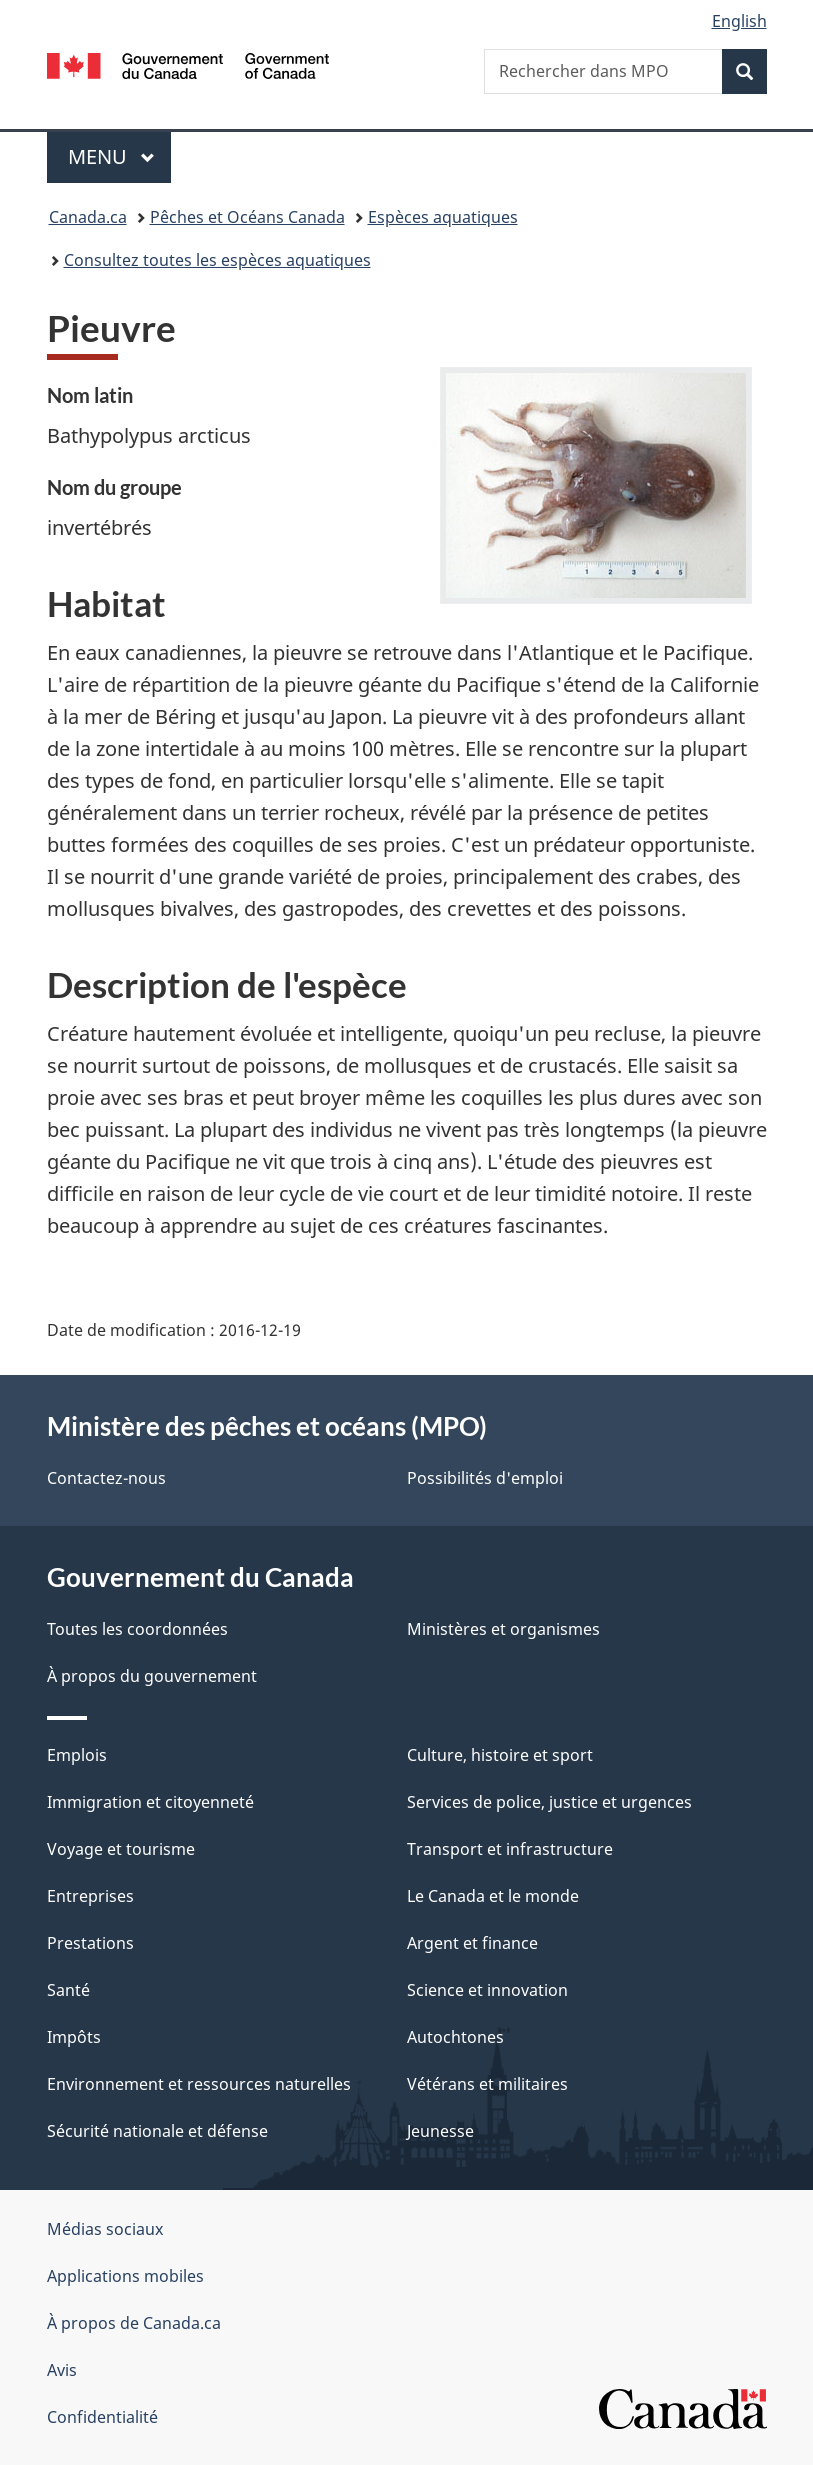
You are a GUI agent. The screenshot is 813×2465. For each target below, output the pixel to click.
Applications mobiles (125, 2276)
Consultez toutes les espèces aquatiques (217, 260)
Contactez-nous (106, 1478)
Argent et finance (472, 1943)
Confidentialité (102, 2417)
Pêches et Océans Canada (247, 217)
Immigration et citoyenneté (150, 1802)
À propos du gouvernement (152, 1676)
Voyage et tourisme (121, 1849)
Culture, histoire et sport (500, 1755)
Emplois (77, 1755)
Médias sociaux (105, 2229)
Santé (68, 1990)
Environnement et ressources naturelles (199, 2084)
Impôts (74, 2037)
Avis (62, 2370)
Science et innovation (487, 1990)
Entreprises (90, 1896)
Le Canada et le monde (493, 1896)
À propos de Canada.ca (134, 2323)
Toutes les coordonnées (137, 1629)
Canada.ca (88, 217)
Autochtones (455, 2037)
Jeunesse (440, 2131)
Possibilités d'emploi (485, 1478)
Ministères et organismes (503, 1629)
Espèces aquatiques (443, 217)
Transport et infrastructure (510, 1849)
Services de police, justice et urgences (549, 1802)
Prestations (90, 1943)
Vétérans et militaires (487, 2084)
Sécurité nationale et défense (157, 2131)
